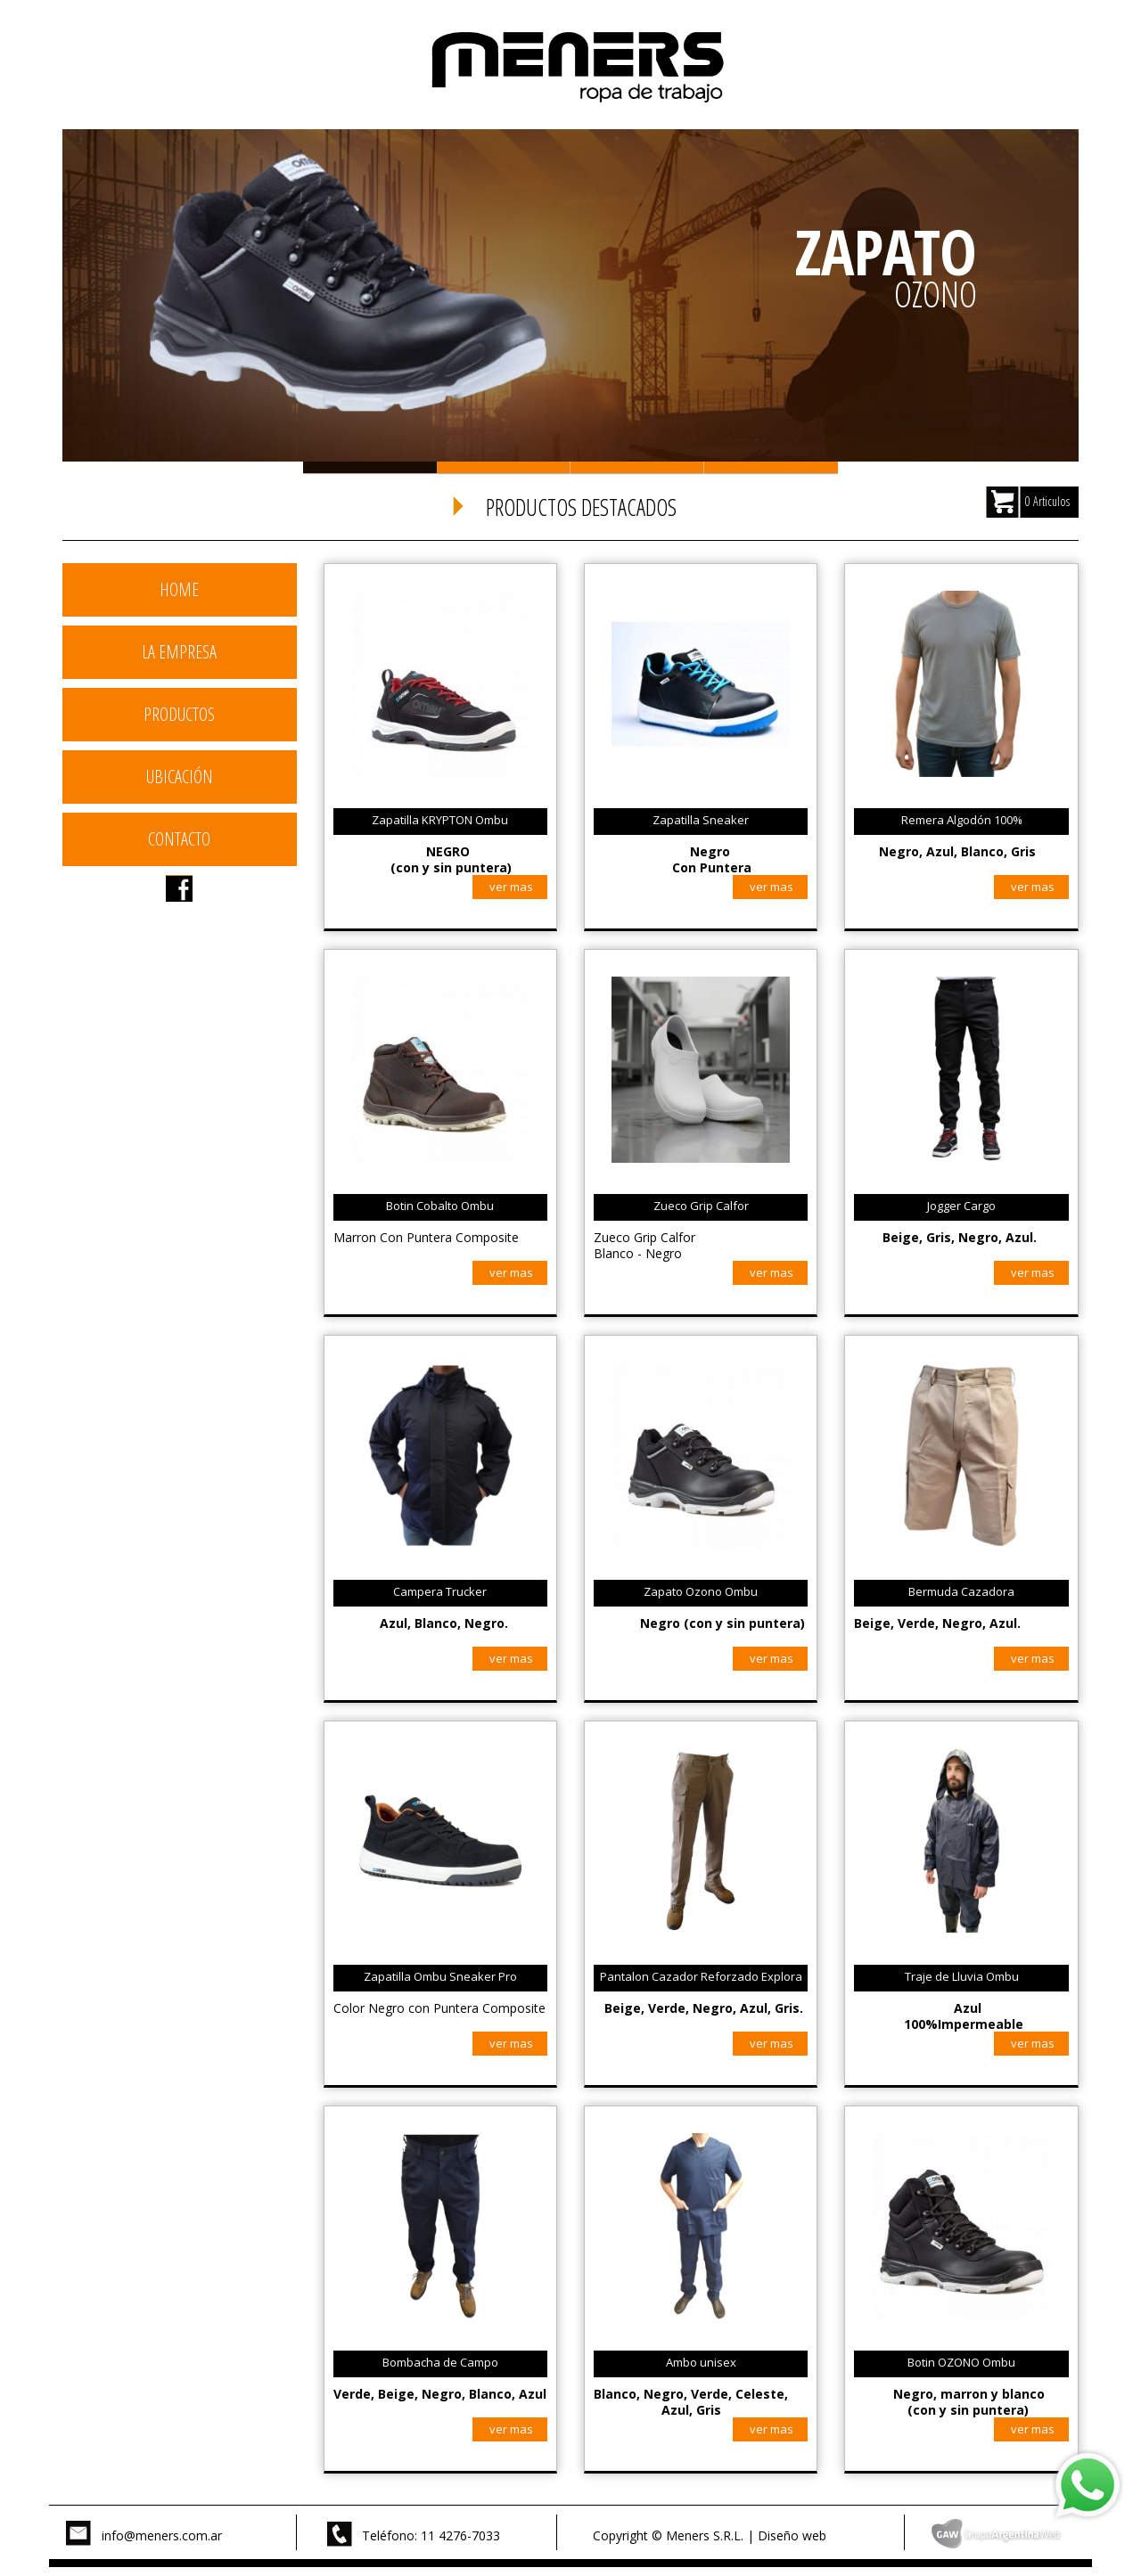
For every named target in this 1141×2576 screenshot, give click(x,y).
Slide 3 (637, 467)
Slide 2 (503, 467)
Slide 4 (771, 467)
